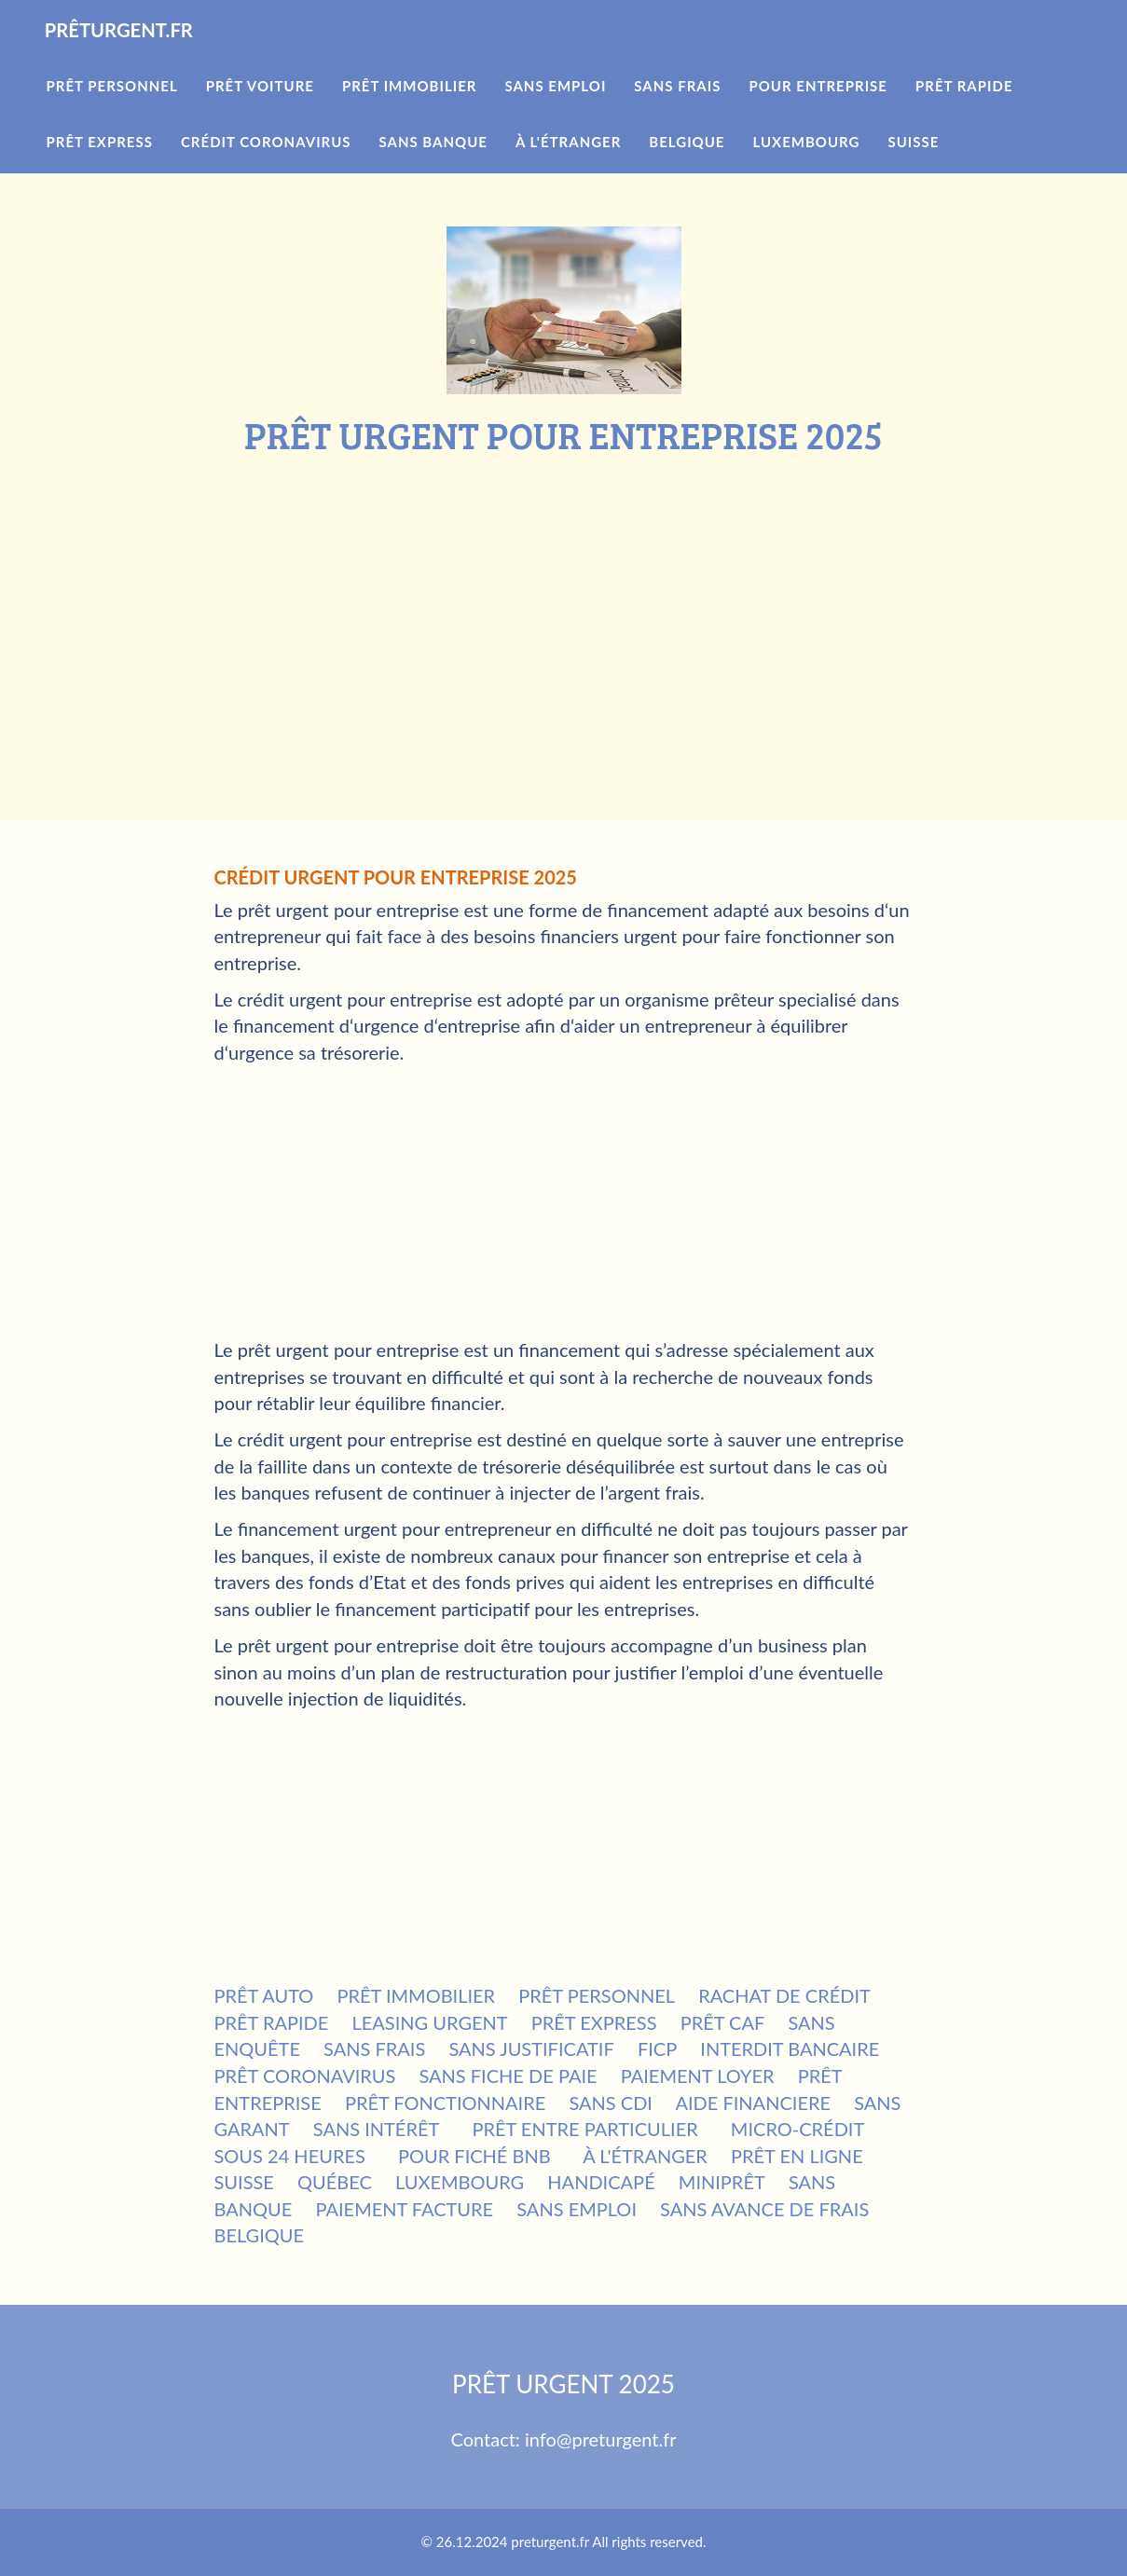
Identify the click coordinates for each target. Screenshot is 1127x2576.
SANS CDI (611, 2102)
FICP (657, 2048)
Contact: (488, 2439)
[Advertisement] (564, 595)
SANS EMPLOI (576, 2209)
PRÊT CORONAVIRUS (305, 2075)
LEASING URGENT (430, 2022)
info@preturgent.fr (601, 2439)
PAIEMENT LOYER (698, 2075)
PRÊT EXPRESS (594, 2022)
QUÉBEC (334, 2182)
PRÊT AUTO (264, 1995)
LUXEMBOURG (459, 2182)
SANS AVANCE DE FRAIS (764, 2209)
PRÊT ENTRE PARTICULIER (584, 2128)
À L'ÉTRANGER (645, 2155)
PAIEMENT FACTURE (404, 2209)
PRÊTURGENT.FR (143, 56)
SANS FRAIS (374, 2048)
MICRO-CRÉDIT (797, 2128)
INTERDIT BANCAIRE (789, 2048)
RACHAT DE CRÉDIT (784, 1995)
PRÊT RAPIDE (271, 2022)
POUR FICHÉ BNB (474, 2155)
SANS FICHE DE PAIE (508, 2075)
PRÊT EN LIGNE (797, 2155)
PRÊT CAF (722, 2022)
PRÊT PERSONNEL (596, 1995)
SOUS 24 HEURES (289, 2155)
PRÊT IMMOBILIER (416, 1995)
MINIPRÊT (722, 2182)
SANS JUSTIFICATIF (530, 2048)
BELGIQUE (259, 2235)
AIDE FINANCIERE (753, 2102)
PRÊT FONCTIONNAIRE (445, 2102)
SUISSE (244, 2182)
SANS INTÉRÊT (376, 2128)
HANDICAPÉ (600, 2182)
